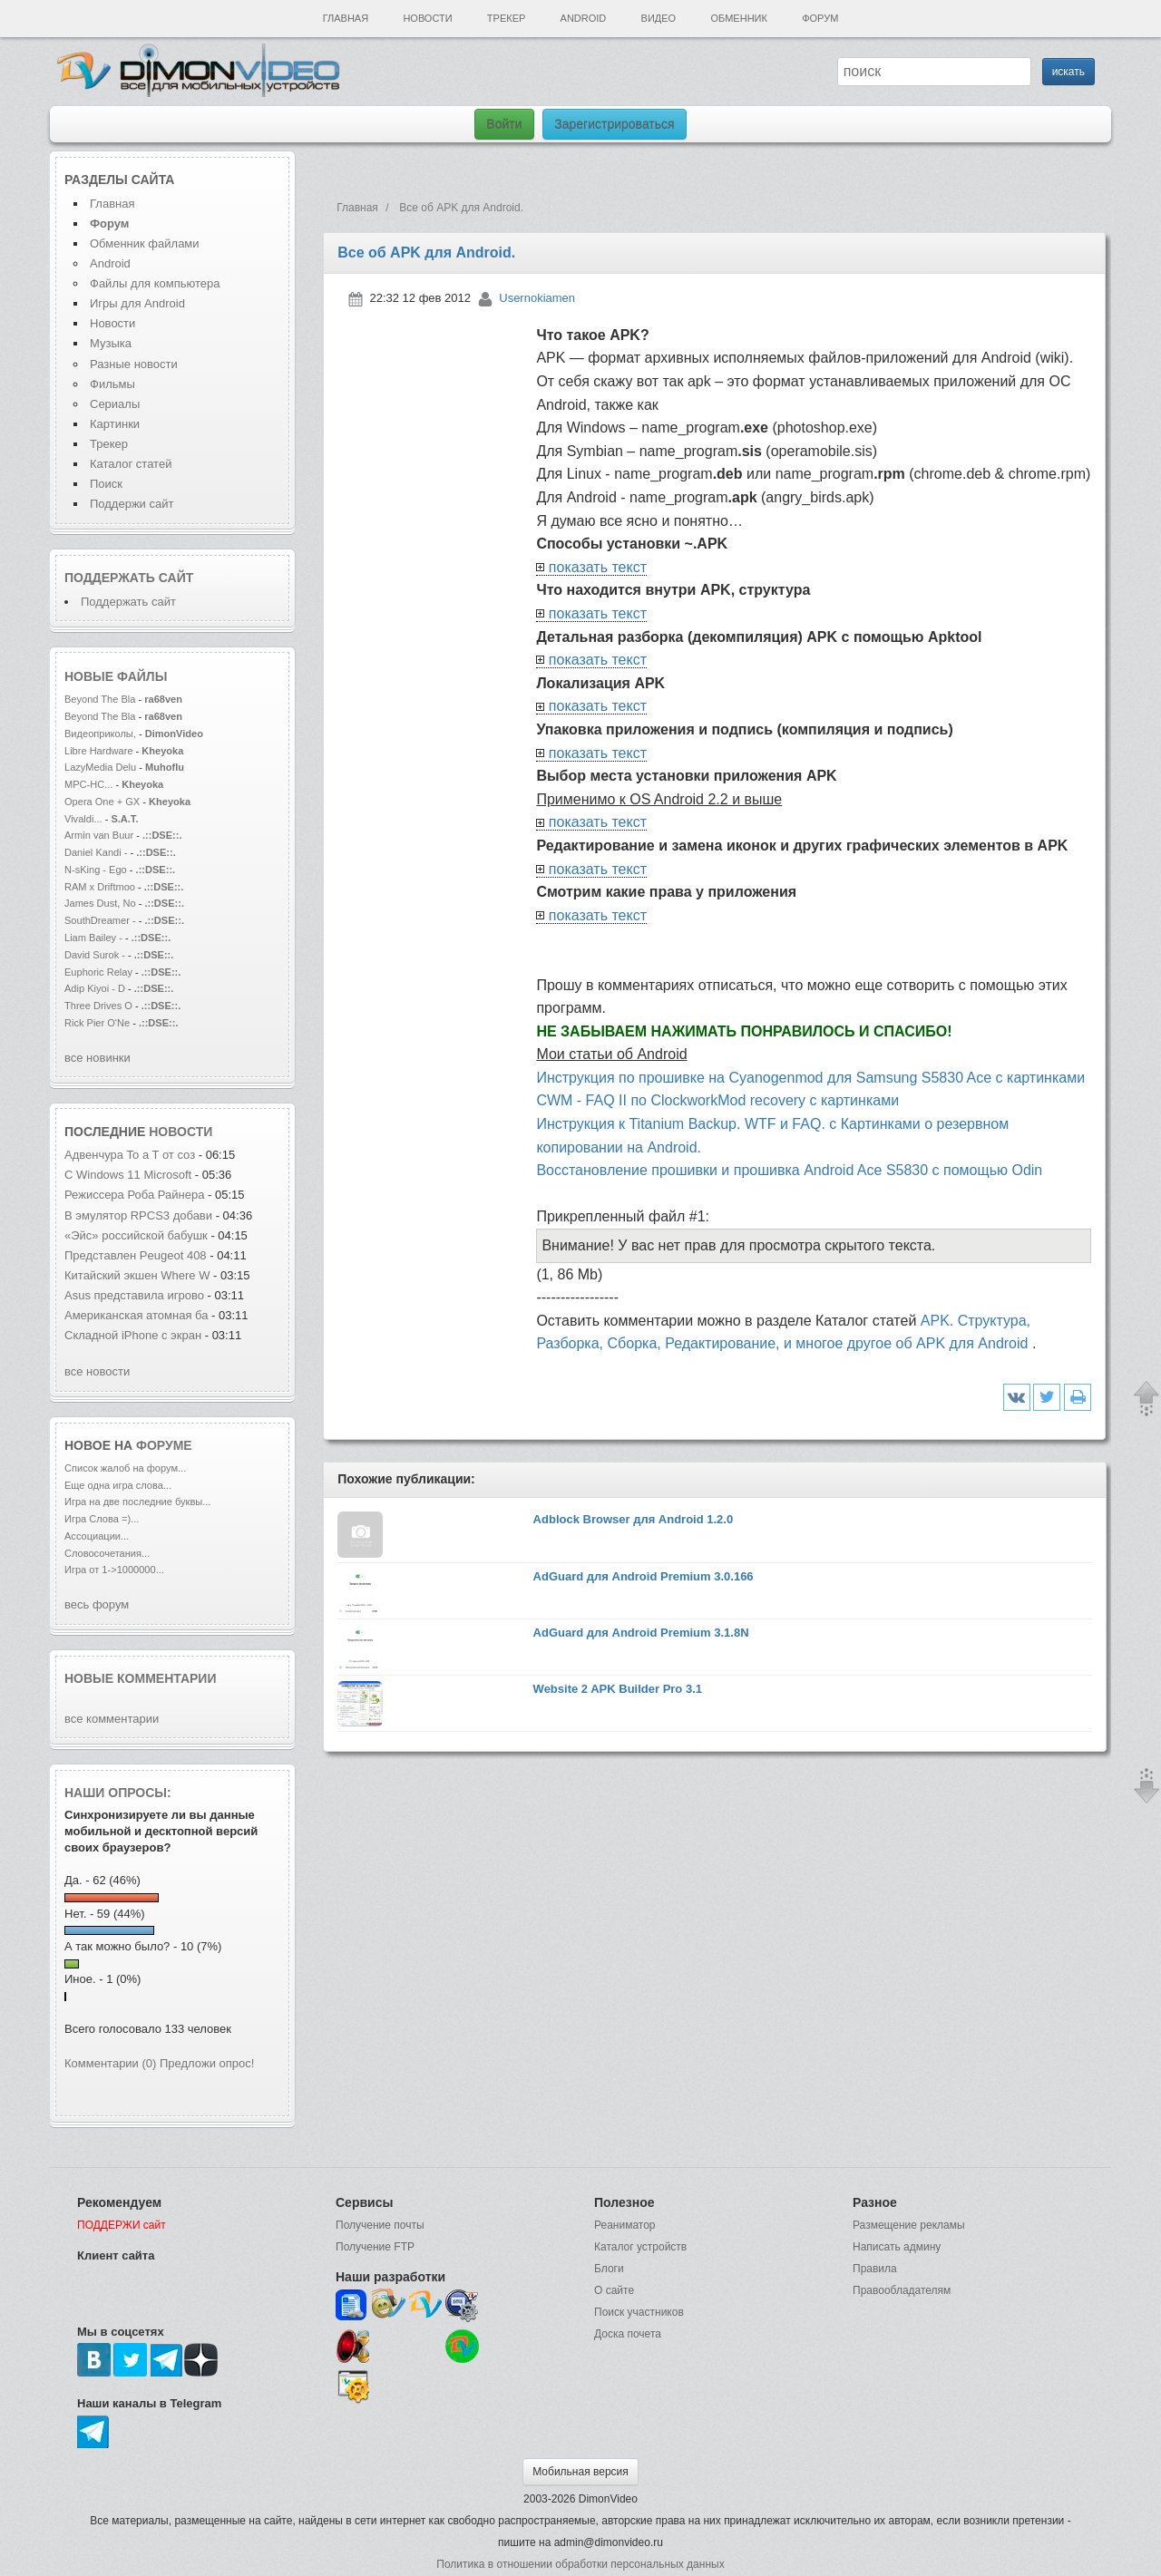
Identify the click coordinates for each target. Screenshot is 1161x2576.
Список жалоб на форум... (125, 1468)
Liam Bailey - (94, 937)
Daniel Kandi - (95, 852)
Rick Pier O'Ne (97, 1022)
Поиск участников (639, 2312)
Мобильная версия (580, 2471)
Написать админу (897, 2247)
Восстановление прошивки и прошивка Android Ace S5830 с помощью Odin (789, 1170)
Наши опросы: (117, 1792)
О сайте (614, 2290)
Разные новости (134, 364)
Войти (504, 124)
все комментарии (111, 1718)
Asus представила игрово (134, 1295)
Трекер (506, 18)
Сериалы (115, 404)
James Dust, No (100, 903)
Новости (427, 18)
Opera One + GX (102, 801)
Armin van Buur (98, 835)
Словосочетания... (107, 1553)
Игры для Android (137, 303)
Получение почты (380, 2225)
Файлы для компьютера (155, 283)
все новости (97, 1371)
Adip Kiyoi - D (94, 988)
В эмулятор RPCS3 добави (138, 1215)
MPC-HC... (88, 784)
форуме (164, 1445)
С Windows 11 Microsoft (129, 1174)
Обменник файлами (145, 243)
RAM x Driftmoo (99, 886)
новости (180, 1131)
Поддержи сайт (131, 503)
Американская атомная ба (136, 1315)
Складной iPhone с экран (132, 1335)
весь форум (96, 1604)
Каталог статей (130, 464)
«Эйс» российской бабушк (136, 1235)
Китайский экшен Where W (137, 1275)
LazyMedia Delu (100, 767)
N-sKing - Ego (97, 869)
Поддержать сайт (128, 577)
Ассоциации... (96, 1536)
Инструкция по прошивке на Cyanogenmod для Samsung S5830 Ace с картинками (810, 1077)
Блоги (609, 2268)
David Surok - (96, 954)
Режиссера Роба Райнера (136, 1194)
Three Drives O (98, 1005)
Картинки (115, 424)
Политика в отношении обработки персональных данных (580, 2564)
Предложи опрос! (207, 2063)
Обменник (738, 18)
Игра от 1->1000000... (114, 1569)
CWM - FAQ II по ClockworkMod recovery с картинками (717, 1100)
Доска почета (627, 2334)
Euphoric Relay (98, 972)
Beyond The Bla (99, 699)
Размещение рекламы (909, 2225)
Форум (820, 18)
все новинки (97, 1057)
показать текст (598, 567)
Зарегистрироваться (614, 124)
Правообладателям (902, 2290)
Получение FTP (375, 2247)
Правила (875, 2268)
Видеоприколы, (101, 733)
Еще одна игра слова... (117, 1485)
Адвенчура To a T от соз (129, 1155)
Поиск (106, 484)
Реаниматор (625, 2225)
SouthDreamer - (100, 920)
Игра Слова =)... (101, 1518)
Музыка (111, 343)
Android (584, 18)
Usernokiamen (537, 298)
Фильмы (112, 384)
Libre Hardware (98, 750)
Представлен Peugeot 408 (135, 1255)
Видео (659, 18)
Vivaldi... (83, 818)
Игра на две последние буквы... (137, 1501)
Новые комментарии (140, 1678)
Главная (345, 18)
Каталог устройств (640, 2247)
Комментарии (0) (110, 2063)
